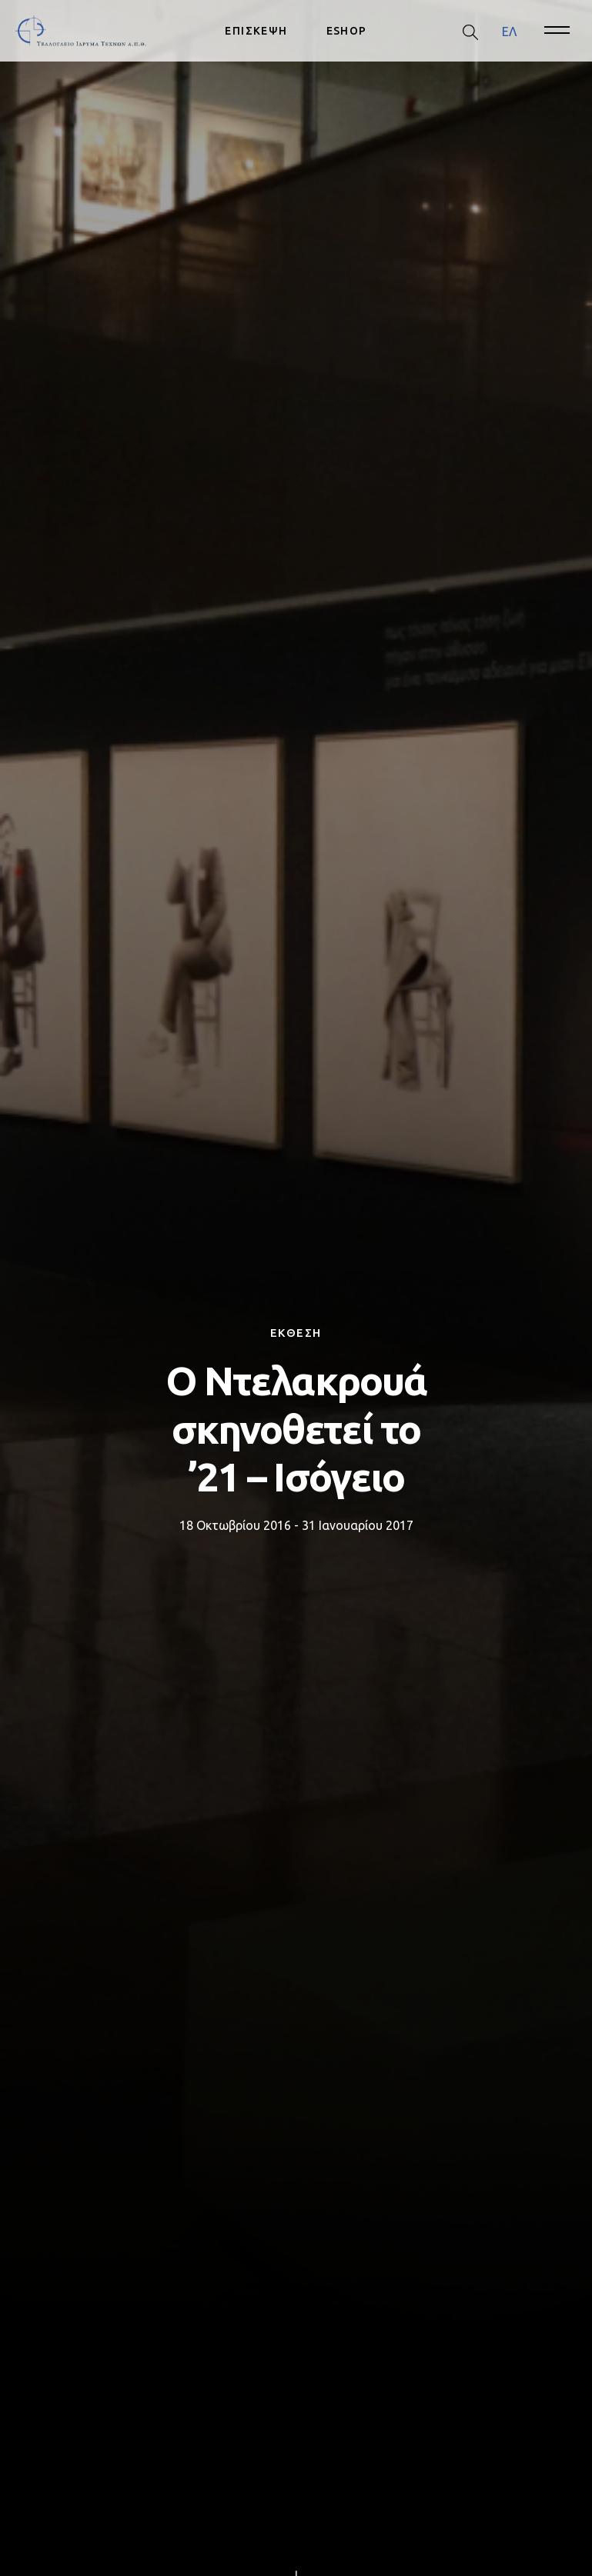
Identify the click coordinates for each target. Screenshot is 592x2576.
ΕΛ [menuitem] (509, 31)
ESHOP (346, 31)
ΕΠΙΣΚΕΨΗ (256, 31)
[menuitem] (509, 31)
